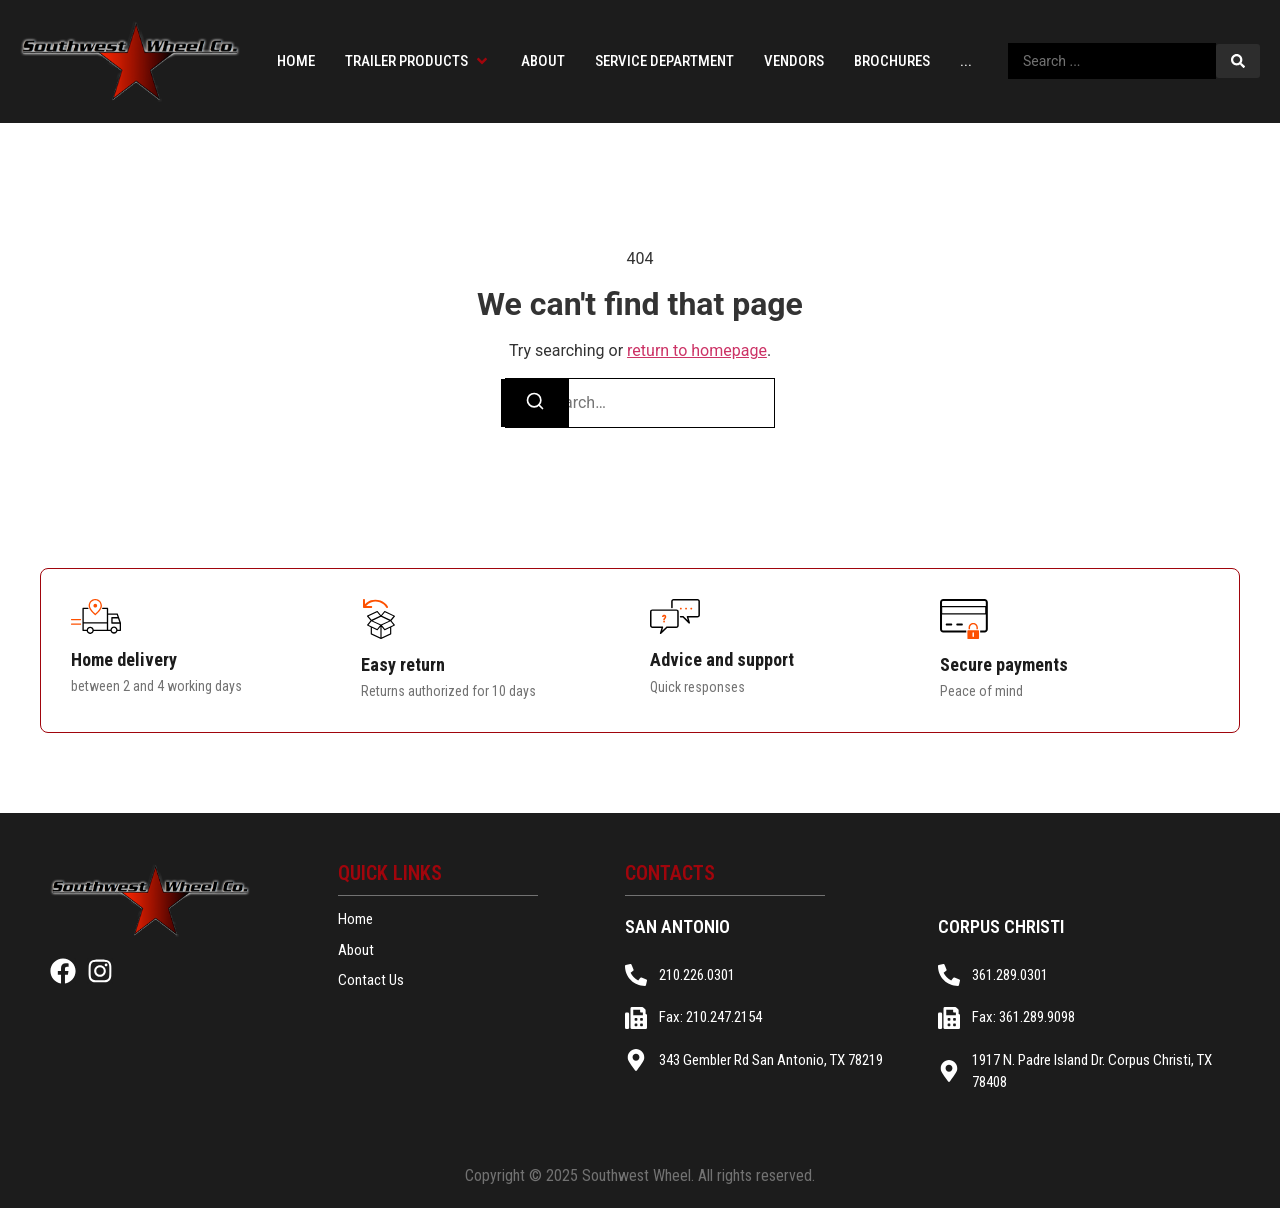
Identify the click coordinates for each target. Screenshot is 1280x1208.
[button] (418, 61)
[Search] (535, 403)
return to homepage (697, 350)
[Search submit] (1238, 61)
